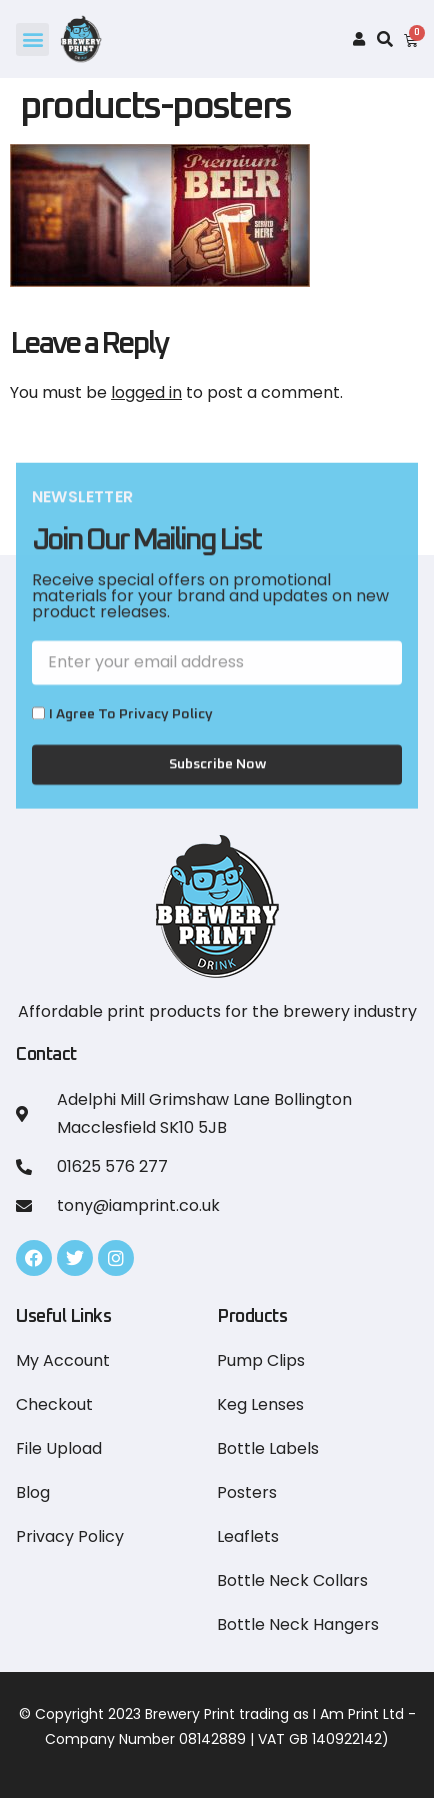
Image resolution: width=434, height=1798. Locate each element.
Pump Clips (261, 1360)
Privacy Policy (70, 1536)
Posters (247, 1492)
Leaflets (248, 1536)
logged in (146, 392)
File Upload (59, 1448)
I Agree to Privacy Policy (131, 734)
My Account (63, 1360)
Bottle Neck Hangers (298, 1624)
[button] (32, 39)
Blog (33, 1492)
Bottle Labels (268, 1448)
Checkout (54, 1404)
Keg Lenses (260, 1404)
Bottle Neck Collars (292, 1580)
